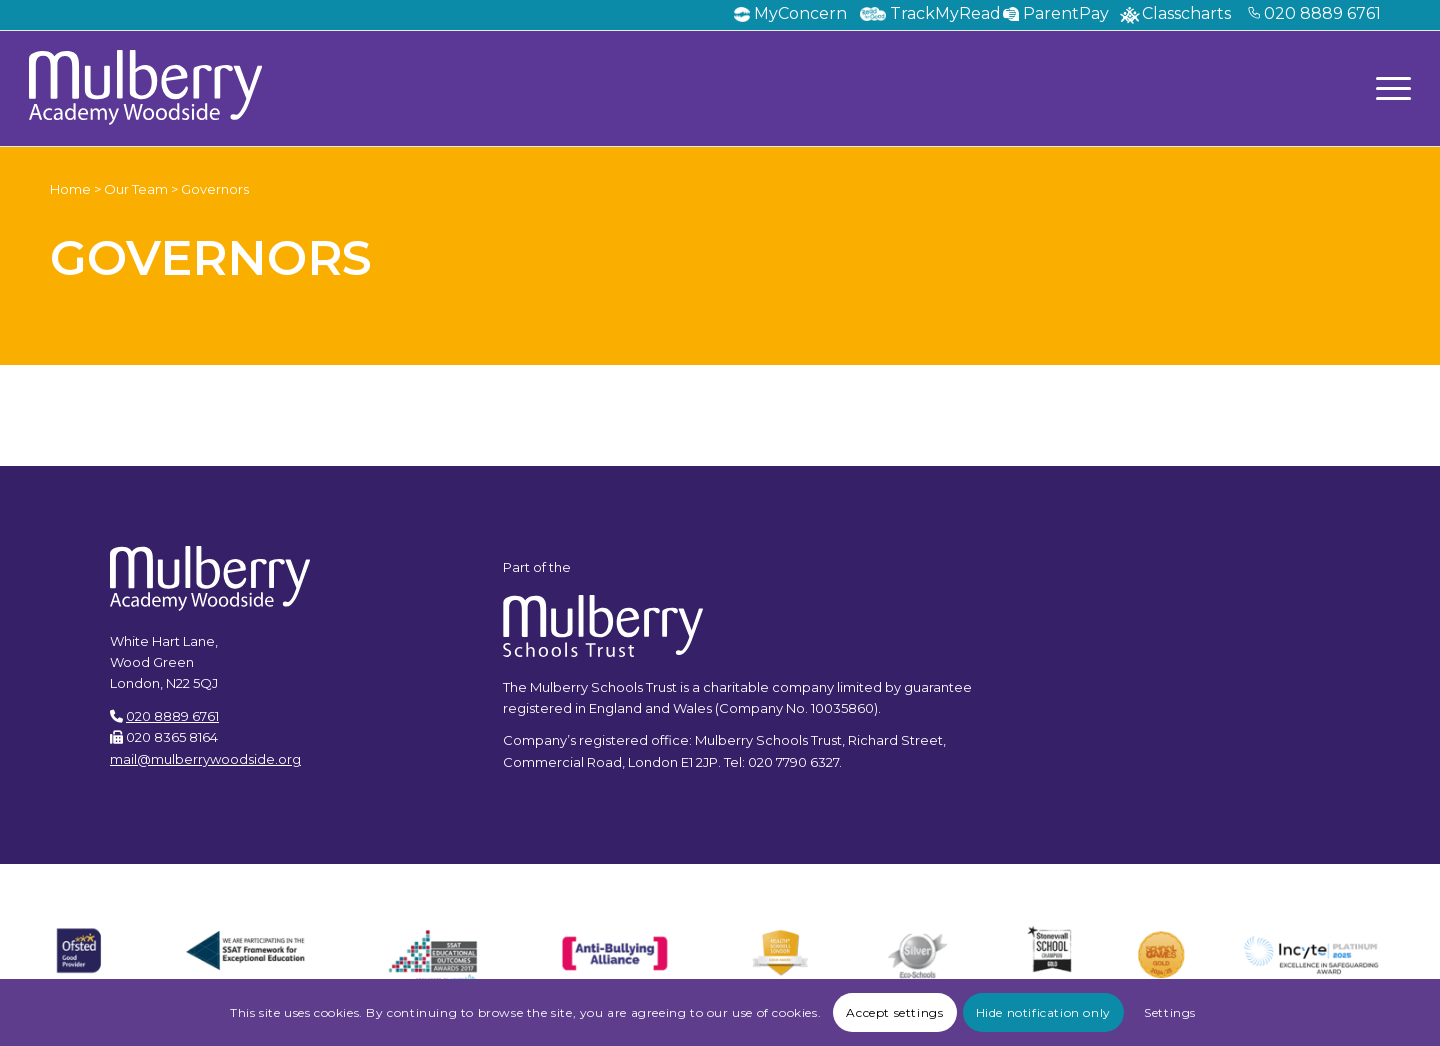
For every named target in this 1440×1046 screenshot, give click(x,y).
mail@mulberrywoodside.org (205, 759)
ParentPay (1066, 13)
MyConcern (800, 13)
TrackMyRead (945, 13)
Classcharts (1186, 13)
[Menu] (1387, 88)
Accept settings (894, 1012)
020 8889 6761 (1322, 13)
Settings (1170, 1012)
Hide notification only (1043, 1012)
